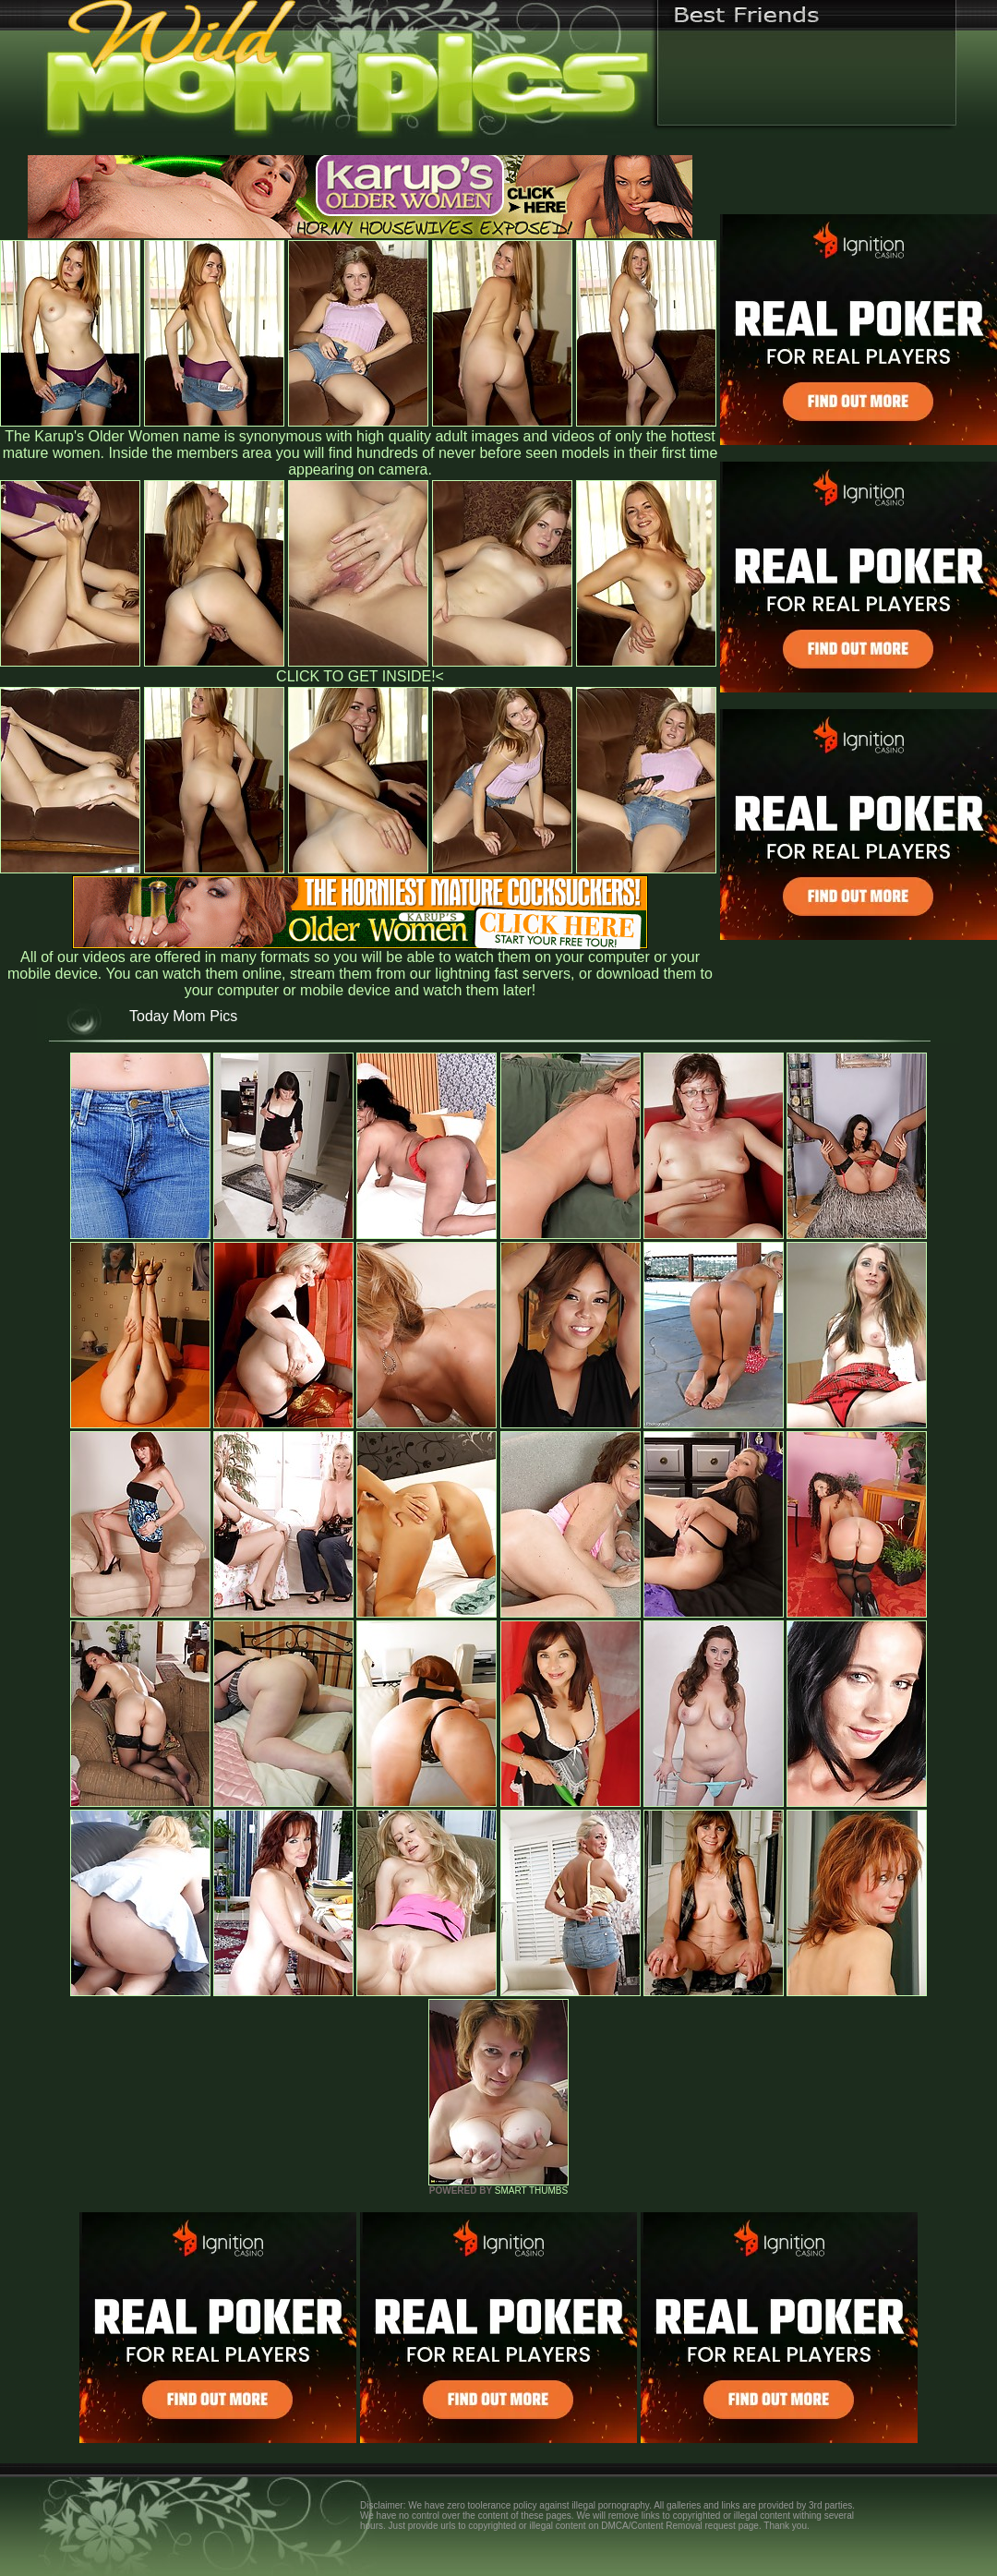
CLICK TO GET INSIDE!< (360, 676)
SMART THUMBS (531, 2190)
